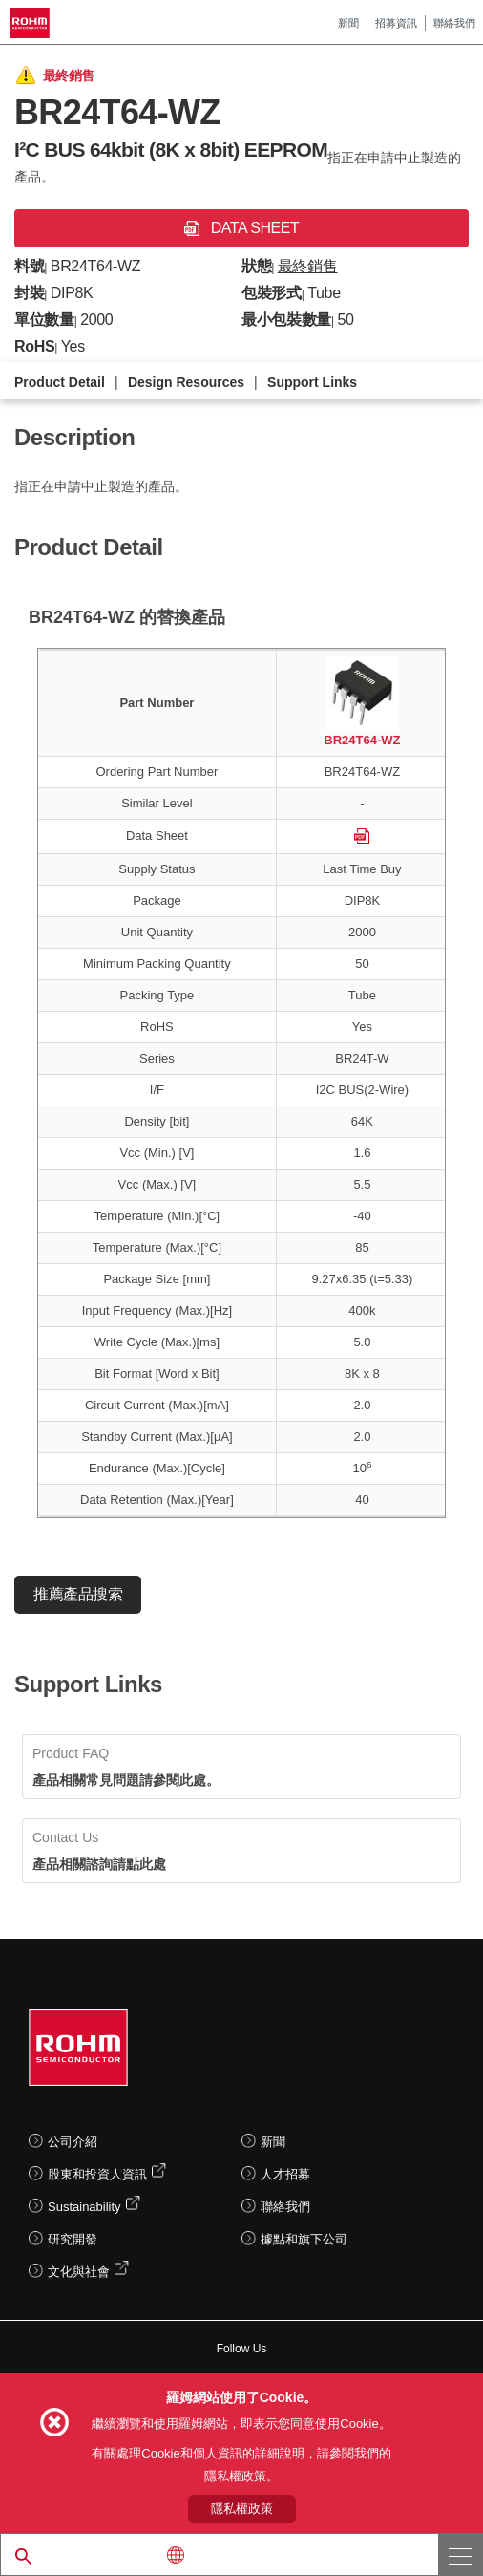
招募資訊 (396, 23)
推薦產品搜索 (77, 1594)
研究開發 (72, 2239)
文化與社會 (79, 2272)
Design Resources (186, 382)
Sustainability (84, 2207)
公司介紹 (72, 2142)
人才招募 (285, 2174)
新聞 (348, 23)
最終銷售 (308, 266)
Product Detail (59, 382)
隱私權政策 (242, 2508)
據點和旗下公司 (304, 2239)
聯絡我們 (454, 23)
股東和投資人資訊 (97, 2174)
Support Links (312, 382)
